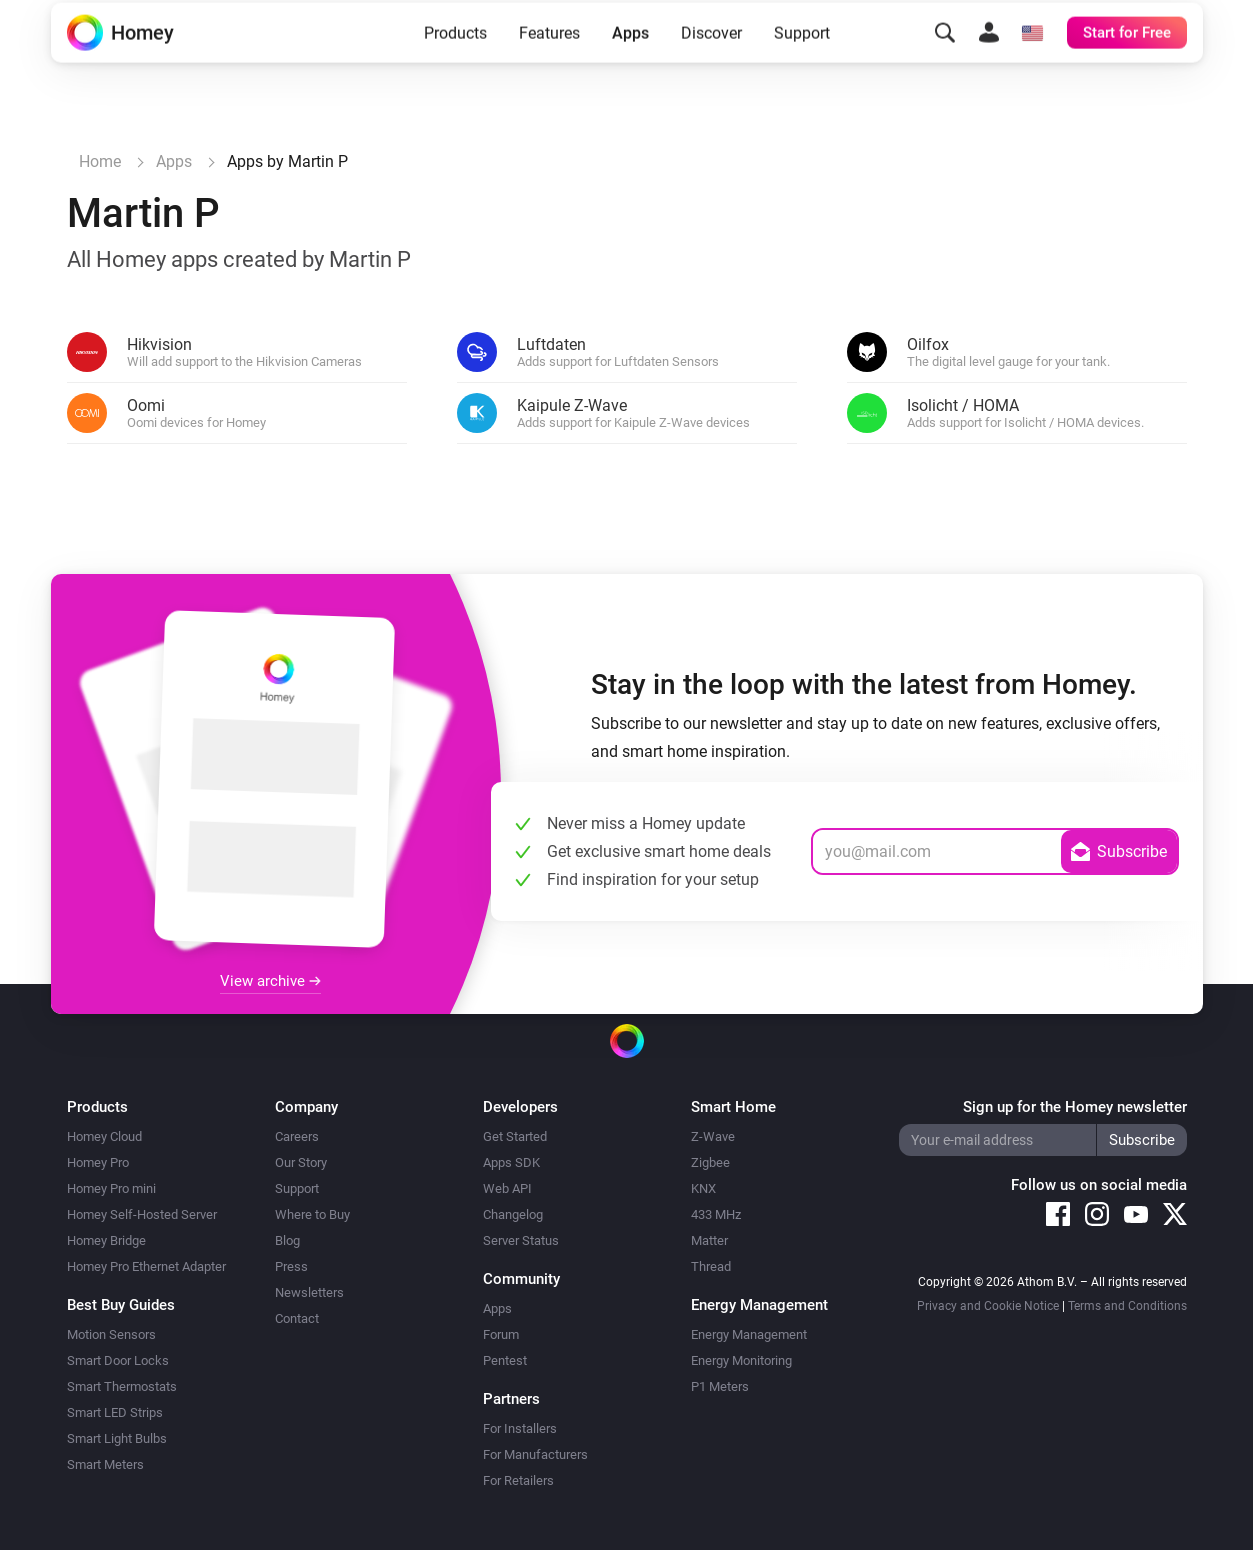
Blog (287, 1240)
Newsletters (309, 1292)
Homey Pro (98, 1162)
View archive (270, 981)
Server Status (521, 1240)
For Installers (520, 1428)
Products (455, 62)
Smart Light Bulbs (117, 1438)
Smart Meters (105, 1464)
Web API (507, 1188)
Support (802, 62)
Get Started (515, 1136)
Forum (501, 1334)
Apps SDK (511, 1162)
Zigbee (710, 1162)
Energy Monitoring (741, 1360)
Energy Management (749, 1334)
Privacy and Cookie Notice (988, 1306)
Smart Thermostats (122, 1386)
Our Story (301, 1162)
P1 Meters (720, 1386)
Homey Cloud (104, 1136)
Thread (711, 1266)
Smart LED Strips (115, 1412)
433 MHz (716, 1214)
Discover (711, 62)
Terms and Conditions (1127, 1306)
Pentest (505, 1360)
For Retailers (518, 1480)
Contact (297, 1318)
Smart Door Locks (118, 1360)
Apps (630, 62)
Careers (297, 1136)
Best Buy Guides (121, 1305)
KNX (703, 1188)
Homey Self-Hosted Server (142, 1214)
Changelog (513, 1214)
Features (549, 62)
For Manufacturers (535, 1454)
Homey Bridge (106, 1240)
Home (100, 161)
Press (291, 1266)
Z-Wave (713, 1136)
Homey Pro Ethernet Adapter (146, 1266)
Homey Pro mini (111, 1188)
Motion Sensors (111, 1334)
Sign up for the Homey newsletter (1075, 1107)
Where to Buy (312, 1214)
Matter (709, 1240)
